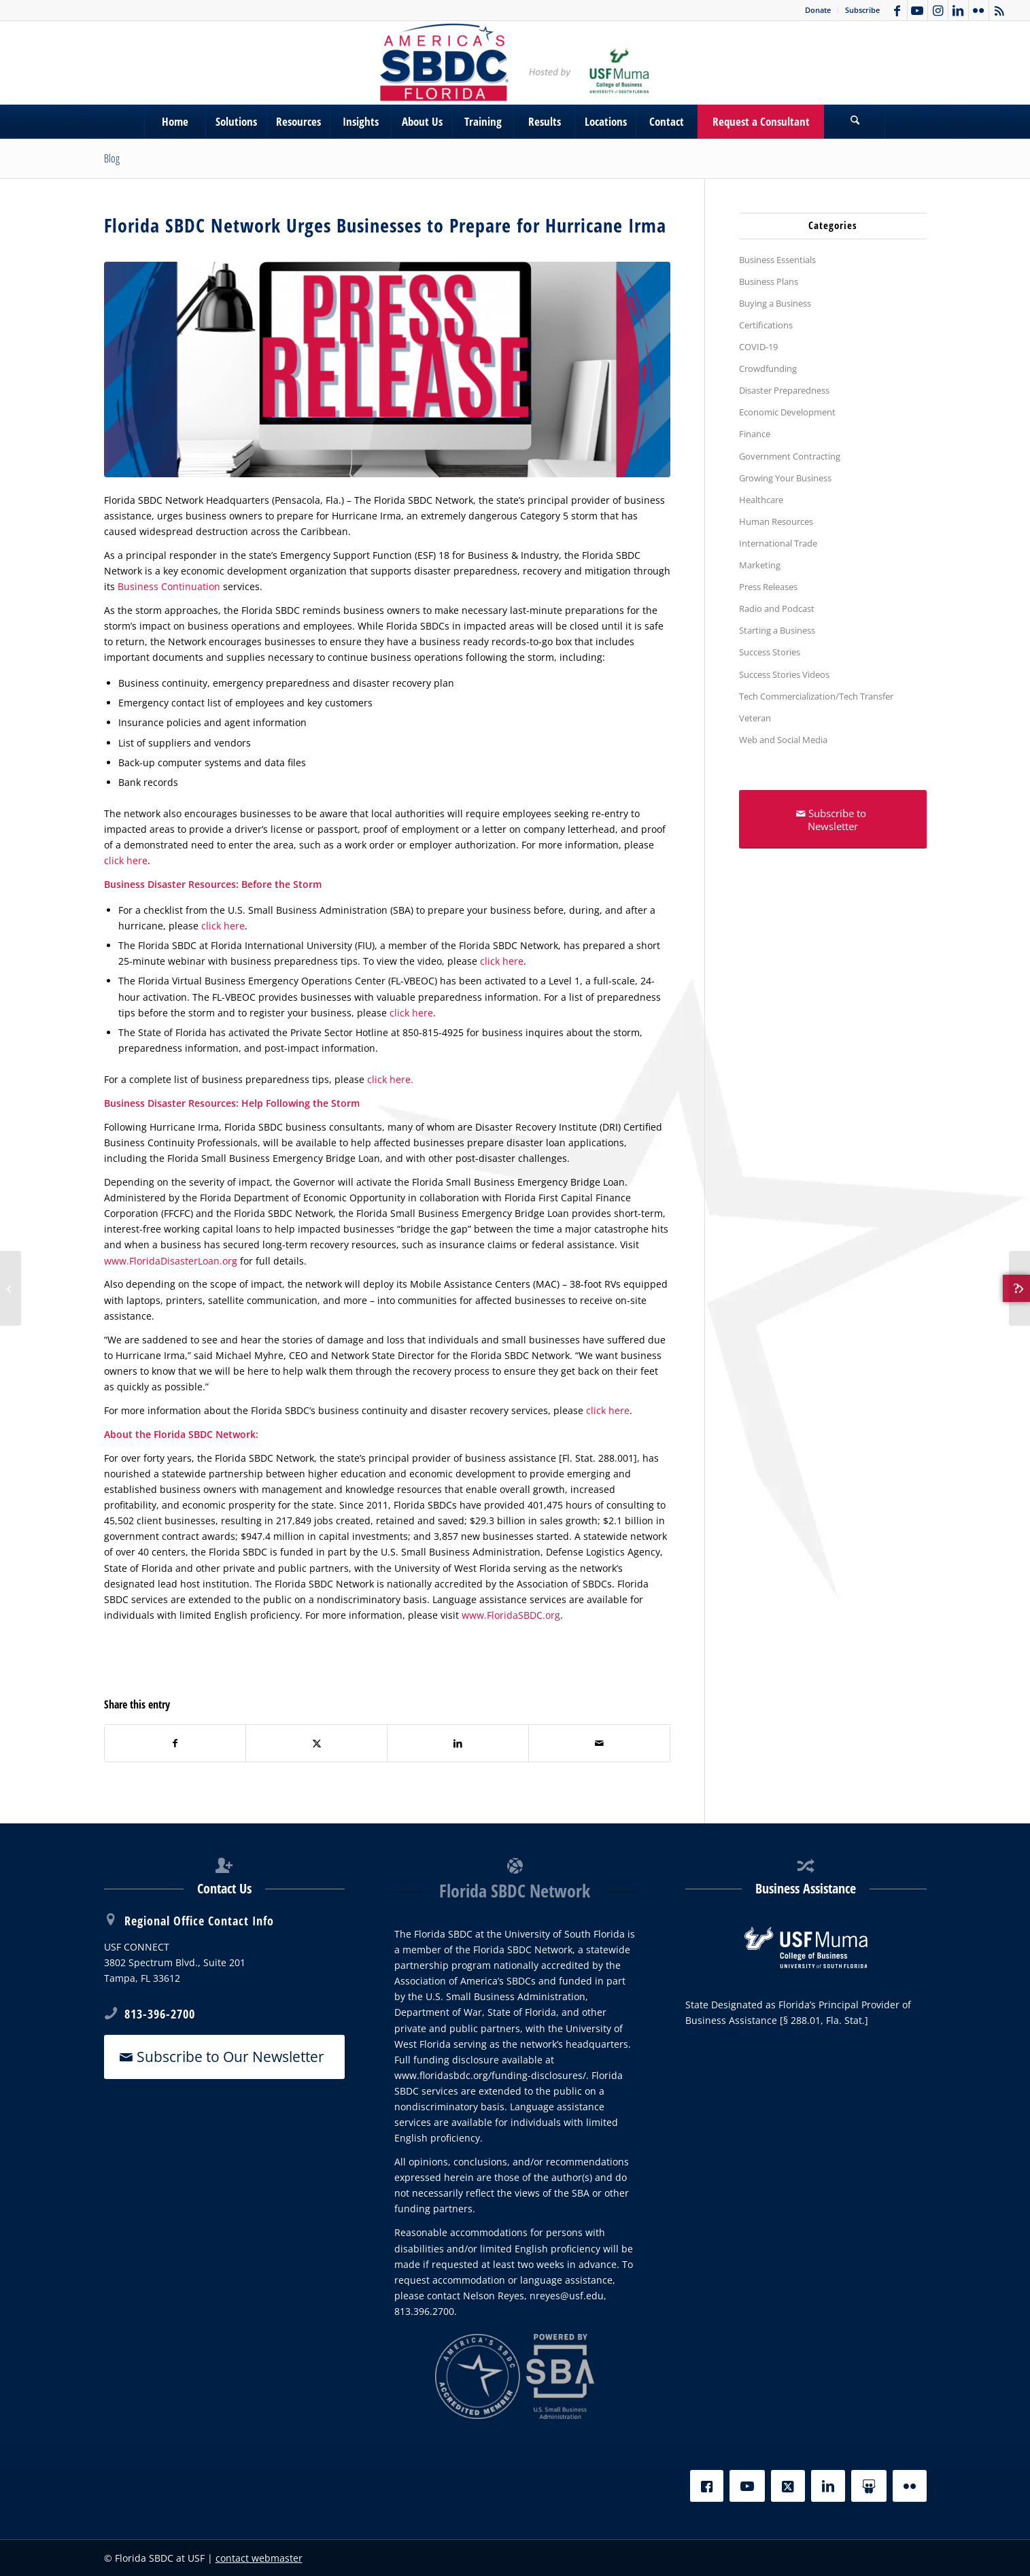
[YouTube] (747, 2486)
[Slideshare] (869, 2486)
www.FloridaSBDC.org (511, 1615)
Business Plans (768, 281)
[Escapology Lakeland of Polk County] (1019, 1288)
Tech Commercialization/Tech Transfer (816, 696)
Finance (754, 434)
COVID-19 (758, 347)
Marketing (759, 565)
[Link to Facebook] (897, 10)
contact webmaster (259, 2558)
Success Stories (769, 652)
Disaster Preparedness (784, 390)
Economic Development (787, 412)
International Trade (778, 543)
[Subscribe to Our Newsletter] (224, 2057)
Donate (818, 10)
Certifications (766, 325)
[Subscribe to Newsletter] (833, 819)
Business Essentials (777, 260)
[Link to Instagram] (938, 10)
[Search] (854, 122)
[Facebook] (706, 2486)
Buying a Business (775, 303)
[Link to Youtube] (917, 10)
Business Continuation (169, 586)
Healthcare (761, 500)
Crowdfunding (768, 368)
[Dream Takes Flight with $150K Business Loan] (10, 1288)
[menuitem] (818, 10)
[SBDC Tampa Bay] (515, 62)
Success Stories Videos (784, 674)
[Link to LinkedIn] (958, 10)
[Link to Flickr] (979, 10)
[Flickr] (910, 2486)
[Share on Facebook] (175, 1743)
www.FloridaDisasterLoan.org (170, 1260)
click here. (390, 1079)
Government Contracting (789, 456)
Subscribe (862, 10)
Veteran (755, 718)
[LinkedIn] (828, 2486)
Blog (112, 158)
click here (126, 860)
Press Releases (768, 587)
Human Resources (776, 521)
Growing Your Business (785, 478)
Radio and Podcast (776, 608)
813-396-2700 (159, 2014)
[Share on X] (316, 1743)
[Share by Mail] (599, 1743)
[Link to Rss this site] (999, 10)
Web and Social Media (783, 740)
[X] (788, 2486)
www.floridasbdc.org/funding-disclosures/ (490, 2075)
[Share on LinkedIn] (458, 1743)
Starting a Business (777, 630)
